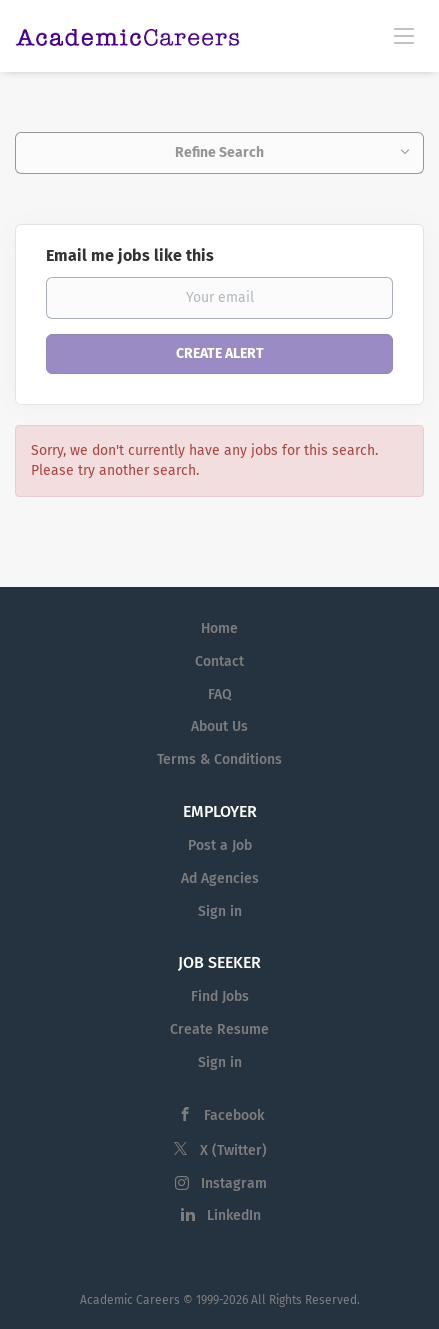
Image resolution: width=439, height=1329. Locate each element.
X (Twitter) (233, 1150)
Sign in (220, 911)
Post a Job (220, 845)
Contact (219, 661)
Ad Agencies (220, 878)
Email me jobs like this (130, 255)
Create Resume (219, 1029)
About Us (219, 726)
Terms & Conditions (219, 759)
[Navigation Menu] (404, 35)
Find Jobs (220, 996)
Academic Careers (130, 1300)
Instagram (234, 1183)
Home (219, 628)
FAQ (220, 694)
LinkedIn (234, 1215)
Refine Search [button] (219, 152)
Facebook (234, 1115)
